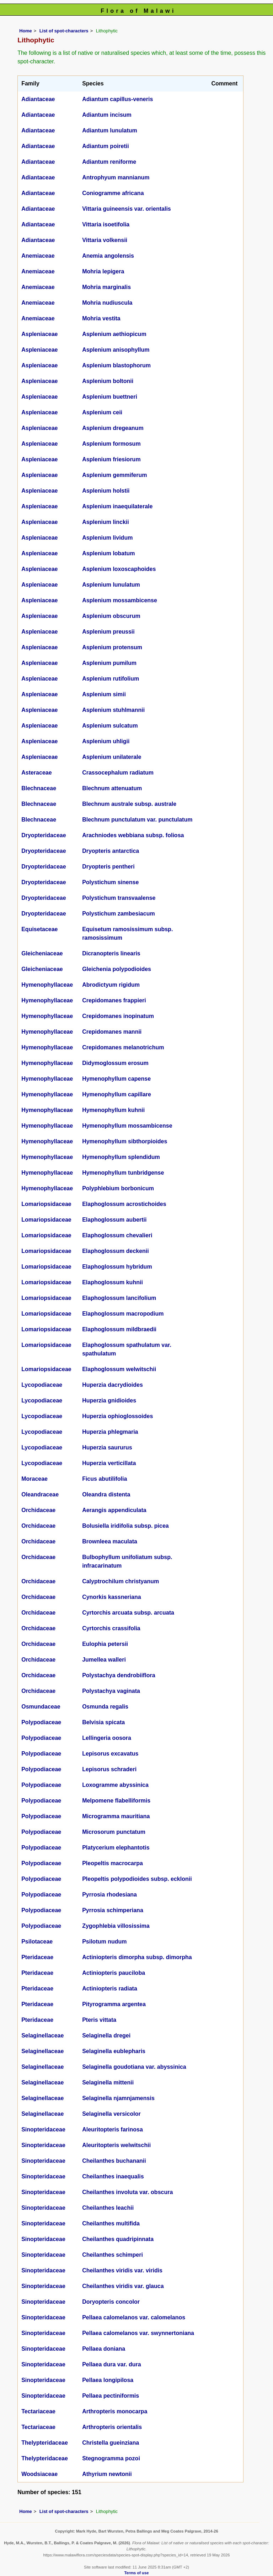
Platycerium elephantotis (115, 1848)
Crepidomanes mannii (111, 1032)
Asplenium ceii (102, 412)
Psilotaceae (37, 1941)
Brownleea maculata (109, 1541)
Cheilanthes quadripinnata (118, 2239)
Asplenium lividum (107, 538)
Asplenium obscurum (111, 616)
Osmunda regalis (105, 1707)
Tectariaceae (38, 2411)
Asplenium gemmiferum (114, 475)
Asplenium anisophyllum (115, 350)
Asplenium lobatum (108, 553)
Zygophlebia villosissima (115, 1926)
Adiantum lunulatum (109, 130)
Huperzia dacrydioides (112, 1385)
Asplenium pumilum (109, 663)
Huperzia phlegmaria (110, 1432)
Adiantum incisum (107, 115)
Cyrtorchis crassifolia (111, 1628)
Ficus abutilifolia (104, 1479)
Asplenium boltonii (107, 381)
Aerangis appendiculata (114, 1510)
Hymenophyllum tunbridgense (123, 1173)
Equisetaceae (39, 929)
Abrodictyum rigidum (111, 985)
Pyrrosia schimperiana (112, 1910)
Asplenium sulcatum (110, 726)
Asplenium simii (104, 694)
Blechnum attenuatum (112, 788)
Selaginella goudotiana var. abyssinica (134, 2067)
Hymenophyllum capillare (116, 1094)
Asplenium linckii (105, 522)
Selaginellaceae (42, 2035)
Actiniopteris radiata (109, 1988)
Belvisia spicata (103, 1722)
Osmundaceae (40, 1707)
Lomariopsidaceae (46, 1204)
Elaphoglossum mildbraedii (119, 1329)
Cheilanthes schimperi (112, 2255)
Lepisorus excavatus (110, 1754)
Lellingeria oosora (106, 1738)
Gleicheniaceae (42, 953)
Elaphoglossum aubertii (114, 1220)
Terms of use (136, 2573)
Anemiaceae (37, 256)
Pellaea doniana (103, 2349)
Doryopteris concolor (111, 2302)
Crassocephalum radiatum (118, 773)
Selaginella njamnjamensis (118, 2098)
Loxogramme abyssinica (115, 1785)
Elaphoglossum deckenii (115, 1251)
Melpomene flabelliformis (116, 1801)
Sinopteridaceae (43, 2129)
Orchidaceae (38, 1510)
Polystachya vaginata (111, 1691)
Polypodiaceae (41, 1722)
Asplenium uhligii (105, 741)
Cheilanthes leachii (108, 2208)
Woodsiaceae (39, 2474)
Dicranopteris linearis (111, 953)
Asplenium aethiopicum (114, 334)
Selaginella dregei (106, 2035)
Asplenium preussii (108, 632)
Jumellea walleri (104, 1660)
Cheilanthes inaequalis (113, 2176)
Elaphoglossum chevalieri (117, 1235)
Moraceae (34, 1479)
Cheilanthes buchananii (114, 2161)
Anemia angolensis (108, 256)
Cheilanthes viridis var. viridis (122, 2270)
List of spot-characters (64, 30)
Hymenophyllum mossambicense (127, 1126)
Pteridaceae (37, 1957)
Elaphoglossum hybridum (117, 1267)
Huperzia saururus (107, 1447)
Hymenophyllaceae (47, 985)
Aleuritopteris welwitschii (116, 2145)
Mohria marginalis (106, 287)
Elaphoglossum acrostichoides (124, 1204)
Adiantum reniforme (109, 162)
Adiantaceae (38, 99)
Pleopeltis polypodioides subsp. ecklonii (137, 1879)
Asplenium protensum (112, 647)
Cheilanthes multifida (111, 2223)
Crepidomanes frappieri (114, 1000)
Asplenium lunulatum (111, 585)
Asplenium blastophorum (116, 365)
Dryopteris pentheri (108, 867)
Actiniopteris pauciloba (113, 1973)
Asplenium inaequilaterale (117, 506)
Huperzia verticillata (109, 1463)
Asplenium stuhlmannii (113, 710)
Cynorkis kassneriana (111, 1597)
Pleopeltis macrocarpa (112, 1863)
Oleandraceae (40, 1494)
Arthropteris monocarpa (114, 2411)
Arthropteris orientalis (112, 2427)
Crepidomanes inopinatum (118, 1016)
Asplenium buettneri (109, 397)
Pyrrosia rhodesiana (109, 1895)
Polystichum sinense (110, 882)
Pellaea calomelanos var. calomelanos (133, 2317)
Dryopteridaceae (43, 835)
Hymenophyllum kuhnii (113, 1110)
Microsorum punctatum (113, 1832)
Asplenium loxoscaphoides (119, 569)
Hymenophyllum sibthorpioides (124, 1141)
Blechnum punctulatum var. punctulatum (137, 820)
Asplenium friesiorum (111, 459)
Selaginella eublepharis (113, 2051)
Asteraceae (36, 773)
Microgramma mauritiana (116, 1816)
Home (25, 30)
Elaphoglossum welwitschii (119, 1369)
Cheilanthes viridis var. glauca (123, 2286)
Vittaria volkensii (104, 240)
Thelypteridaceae (44, 2443)
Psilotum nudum (104, 1941)
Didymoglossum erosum (115, 1063)
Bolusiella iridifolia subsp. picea (125, 1526)
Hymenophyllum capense (116, 1079)
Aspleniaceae (39, 334)
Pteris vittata (99, 2020)
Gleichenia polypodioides (116, 969)
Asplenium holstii (105, 491)
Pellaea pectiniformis (110, 2396)
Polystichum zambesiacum (118, 914)
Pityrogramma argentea (114, 2004)
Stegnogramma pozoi (111, 2458)
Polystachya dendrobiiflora (118, 1675)
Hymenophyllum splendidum (121, 1157)
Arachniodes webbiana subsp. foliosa (133, 835)
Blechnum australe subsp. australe (129, 804)
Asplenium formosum (111, 444)
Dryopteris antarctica (110, 851)
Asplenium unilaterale (111, 757)
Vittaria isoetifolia (105, 224)
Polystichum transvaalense (118, 898)
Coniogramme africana (113, 193)
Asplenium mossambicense (119, 600)
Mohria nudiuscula (107, 303)
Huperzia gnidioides (109, 1400)
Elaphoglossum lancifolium (119, 1298)
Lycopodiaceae (41, 1385)
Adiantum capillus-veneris (117, 99)
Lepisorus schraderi (109, 1769)
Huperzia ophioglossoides (117, 1416)
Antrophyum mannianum (115, 177)
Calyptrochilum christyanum (120, 1581)
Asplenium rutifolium (110, 679)
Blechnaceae (38, 788)
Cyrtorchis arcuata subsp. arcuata (128, 1613)
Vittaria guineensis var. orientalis (126, 209)
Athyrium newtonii (107, 2474)
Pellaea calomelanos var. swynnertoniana (138, 2333)
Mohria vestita (101, 318)
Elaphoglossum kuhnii (112, 1282)
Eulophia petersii (105, 1644)
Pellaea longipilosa (107, 2380)
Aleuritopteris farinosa (112, 2129)
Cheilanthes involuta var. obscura (127, 2192)
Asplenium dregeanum (112, 428)
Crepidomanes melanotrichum (123, 1047)
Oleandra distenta (106, 1494)
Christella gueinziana (110, 2443)
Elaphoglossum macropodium (123, 1314)
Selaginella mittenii (108, 2082)
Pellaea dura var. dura (111, 2364)
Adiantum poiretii (105, 146)
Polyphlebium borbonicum (118, 1188)
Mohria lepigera (103, 271)
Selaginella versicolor (111, 2114)
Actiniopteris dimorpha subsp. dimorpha (137, 1957)
